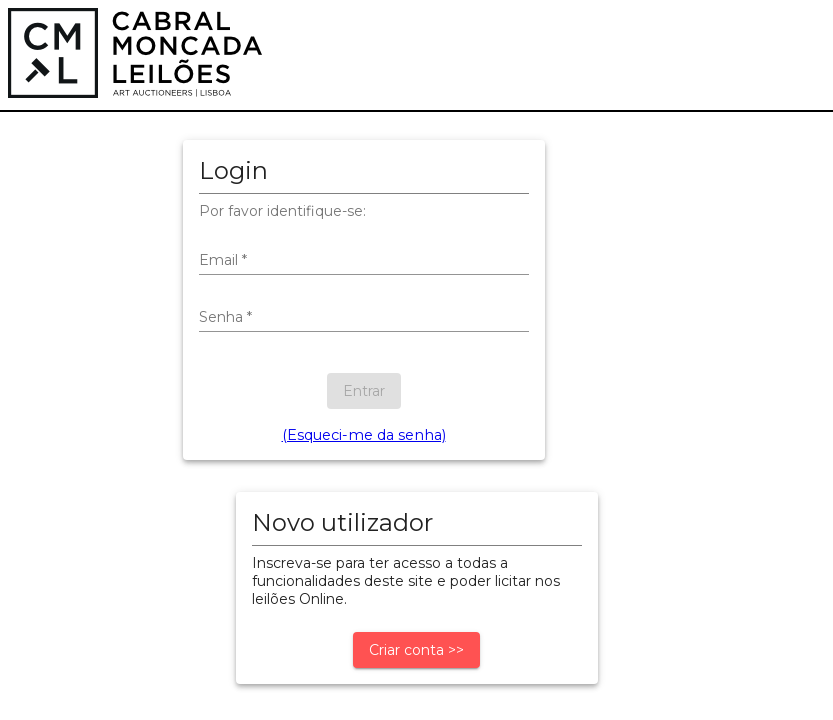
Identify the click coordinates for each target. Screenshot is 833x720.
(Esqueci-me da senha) (364, 435)
